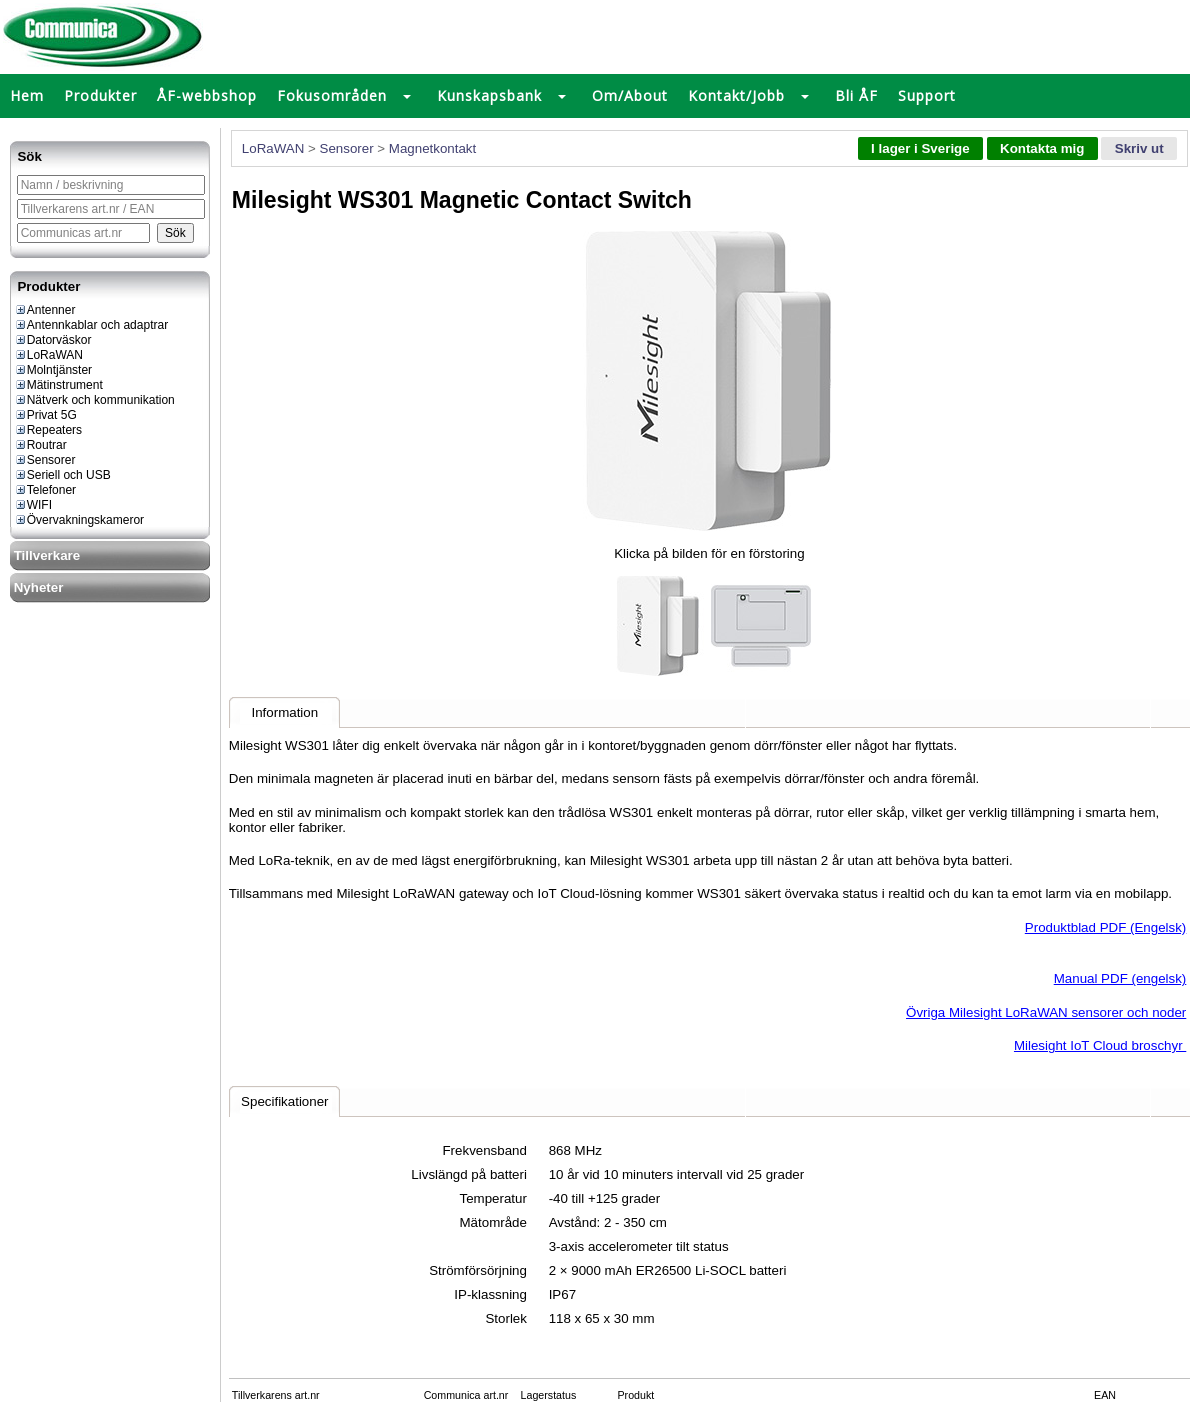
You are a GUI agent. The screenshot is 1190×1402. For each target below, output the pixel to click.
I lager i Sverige (920, 148)
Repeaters (48, 430)
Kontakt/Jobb (736, 95)
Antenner (45, 310)
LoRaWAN (48, 355)
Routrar (40, 445)
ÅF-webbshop (207, 95)
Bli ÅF (856, 95)
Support (927, 95)
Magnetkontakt (432, 148)
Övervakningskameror (79, 520)
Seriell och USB (62, 475)
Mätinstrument (58, 385)
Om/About (630, 95)
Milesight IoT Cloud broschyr (1100, 1045)
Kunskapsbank (489, 95)
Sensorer (45, 460)
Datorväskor (53, 340)
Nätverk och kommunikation (94, 400)
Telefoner (45, 490)
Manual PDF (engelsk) (1120, 978)
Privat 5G (45, 415)
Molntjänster (53, 370)
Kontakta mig (1042, 148)
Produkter (100, 95)
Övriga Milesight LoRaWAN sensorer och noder (1046, 1012)
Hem (27, 95)
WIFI (33, 505)
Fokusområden (332, 95)
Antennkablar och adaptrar (91, 325)
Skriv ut (1139, 148)
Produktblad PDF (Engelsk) (1106, 927)
